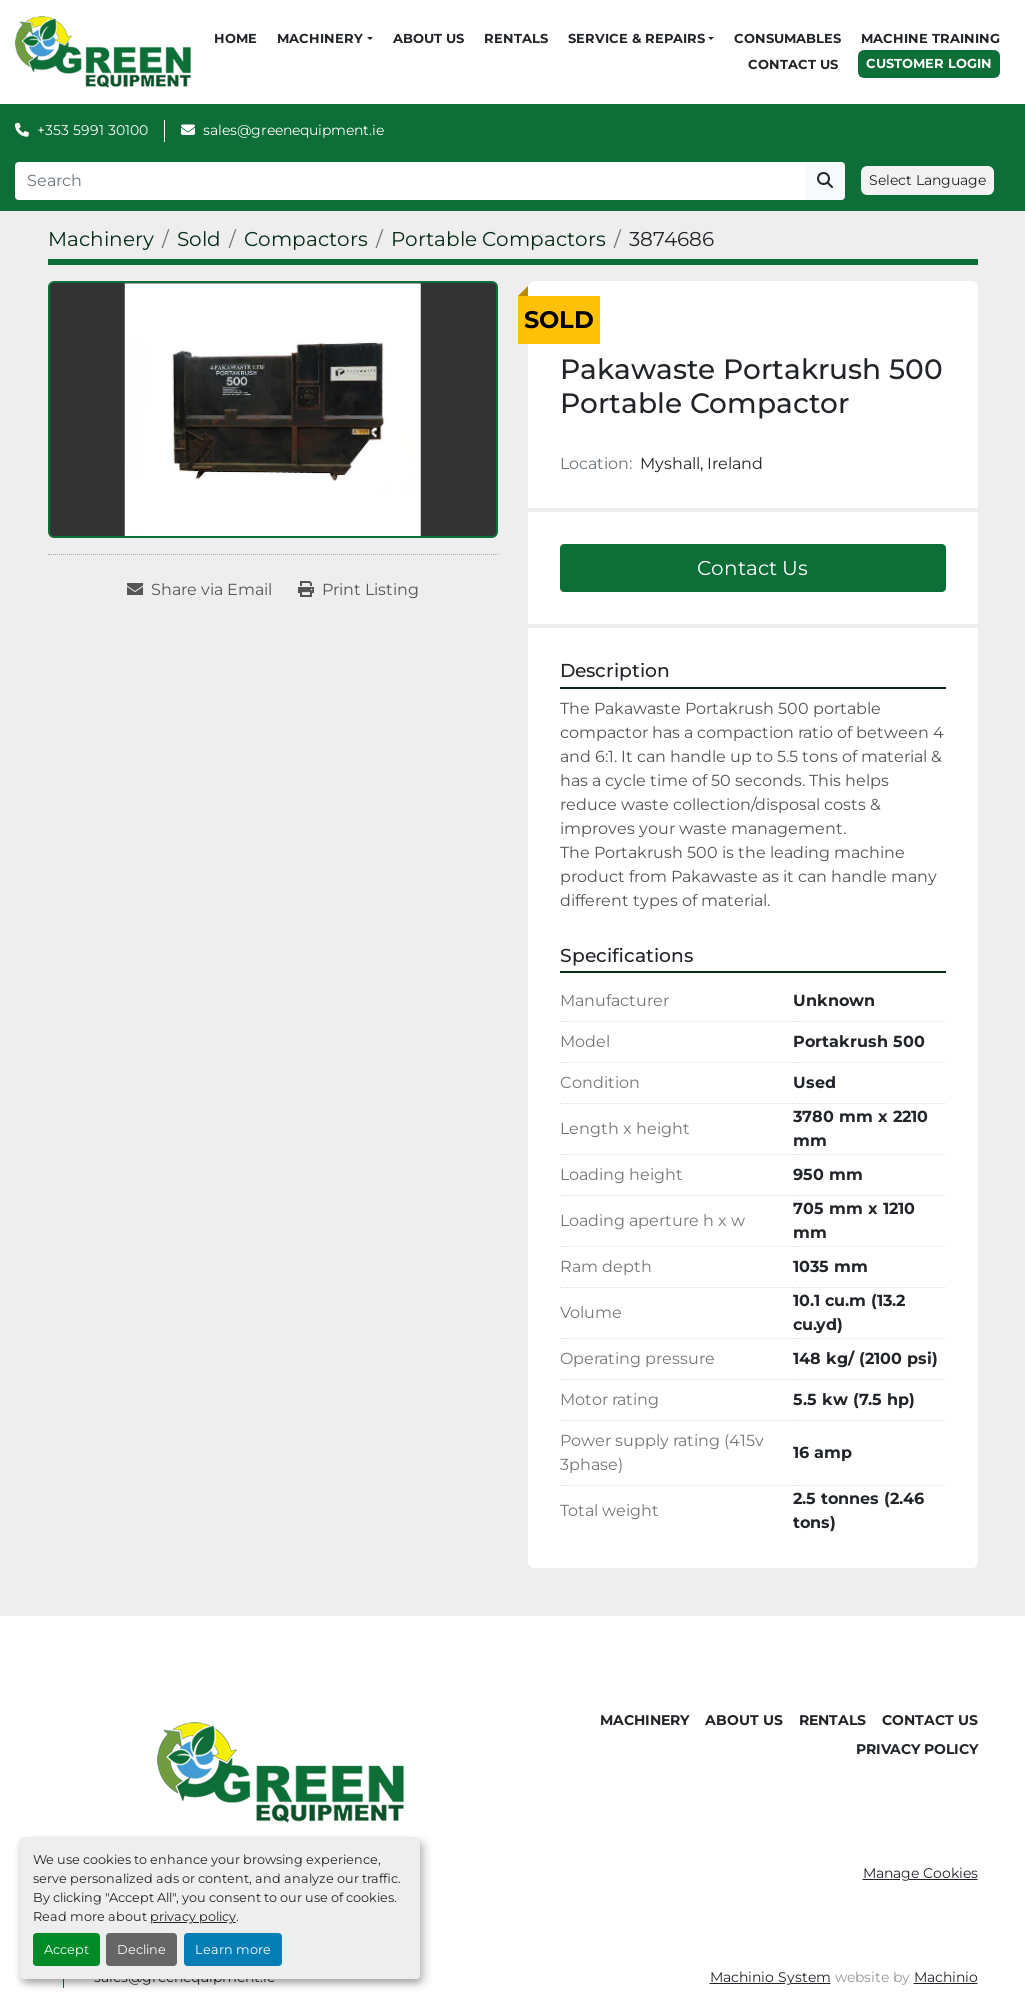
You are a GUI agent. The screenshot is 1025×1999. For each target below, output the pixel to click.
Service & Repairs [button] (636, 38)
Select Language (927, 180)
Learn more (233, 1949)
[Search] (410, 181)
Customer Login (929, 63)
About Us (428, 38)
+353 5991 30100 (92, 130)
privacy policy (193, 1916)
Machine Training (930, 38)
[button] (324, 39)
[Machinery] (101, 239)
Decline (141, 1949)
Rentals (516, 38)
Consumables (787, 38)
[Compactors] (306, 239)
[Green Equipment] (280, 1771)
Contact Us (793, 64)
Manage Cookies (920, 1873)
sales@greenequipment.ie (293, 130)
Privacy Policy (917, 1749)
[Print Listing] (358, 590)
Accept (66, 1949)
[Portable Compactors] (498, 239)
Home (235, 38)
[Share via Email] (199, 590)
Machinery (320, 38)
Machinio (946, 1977)
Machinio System (770, 1977)
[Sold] (199, 239)
